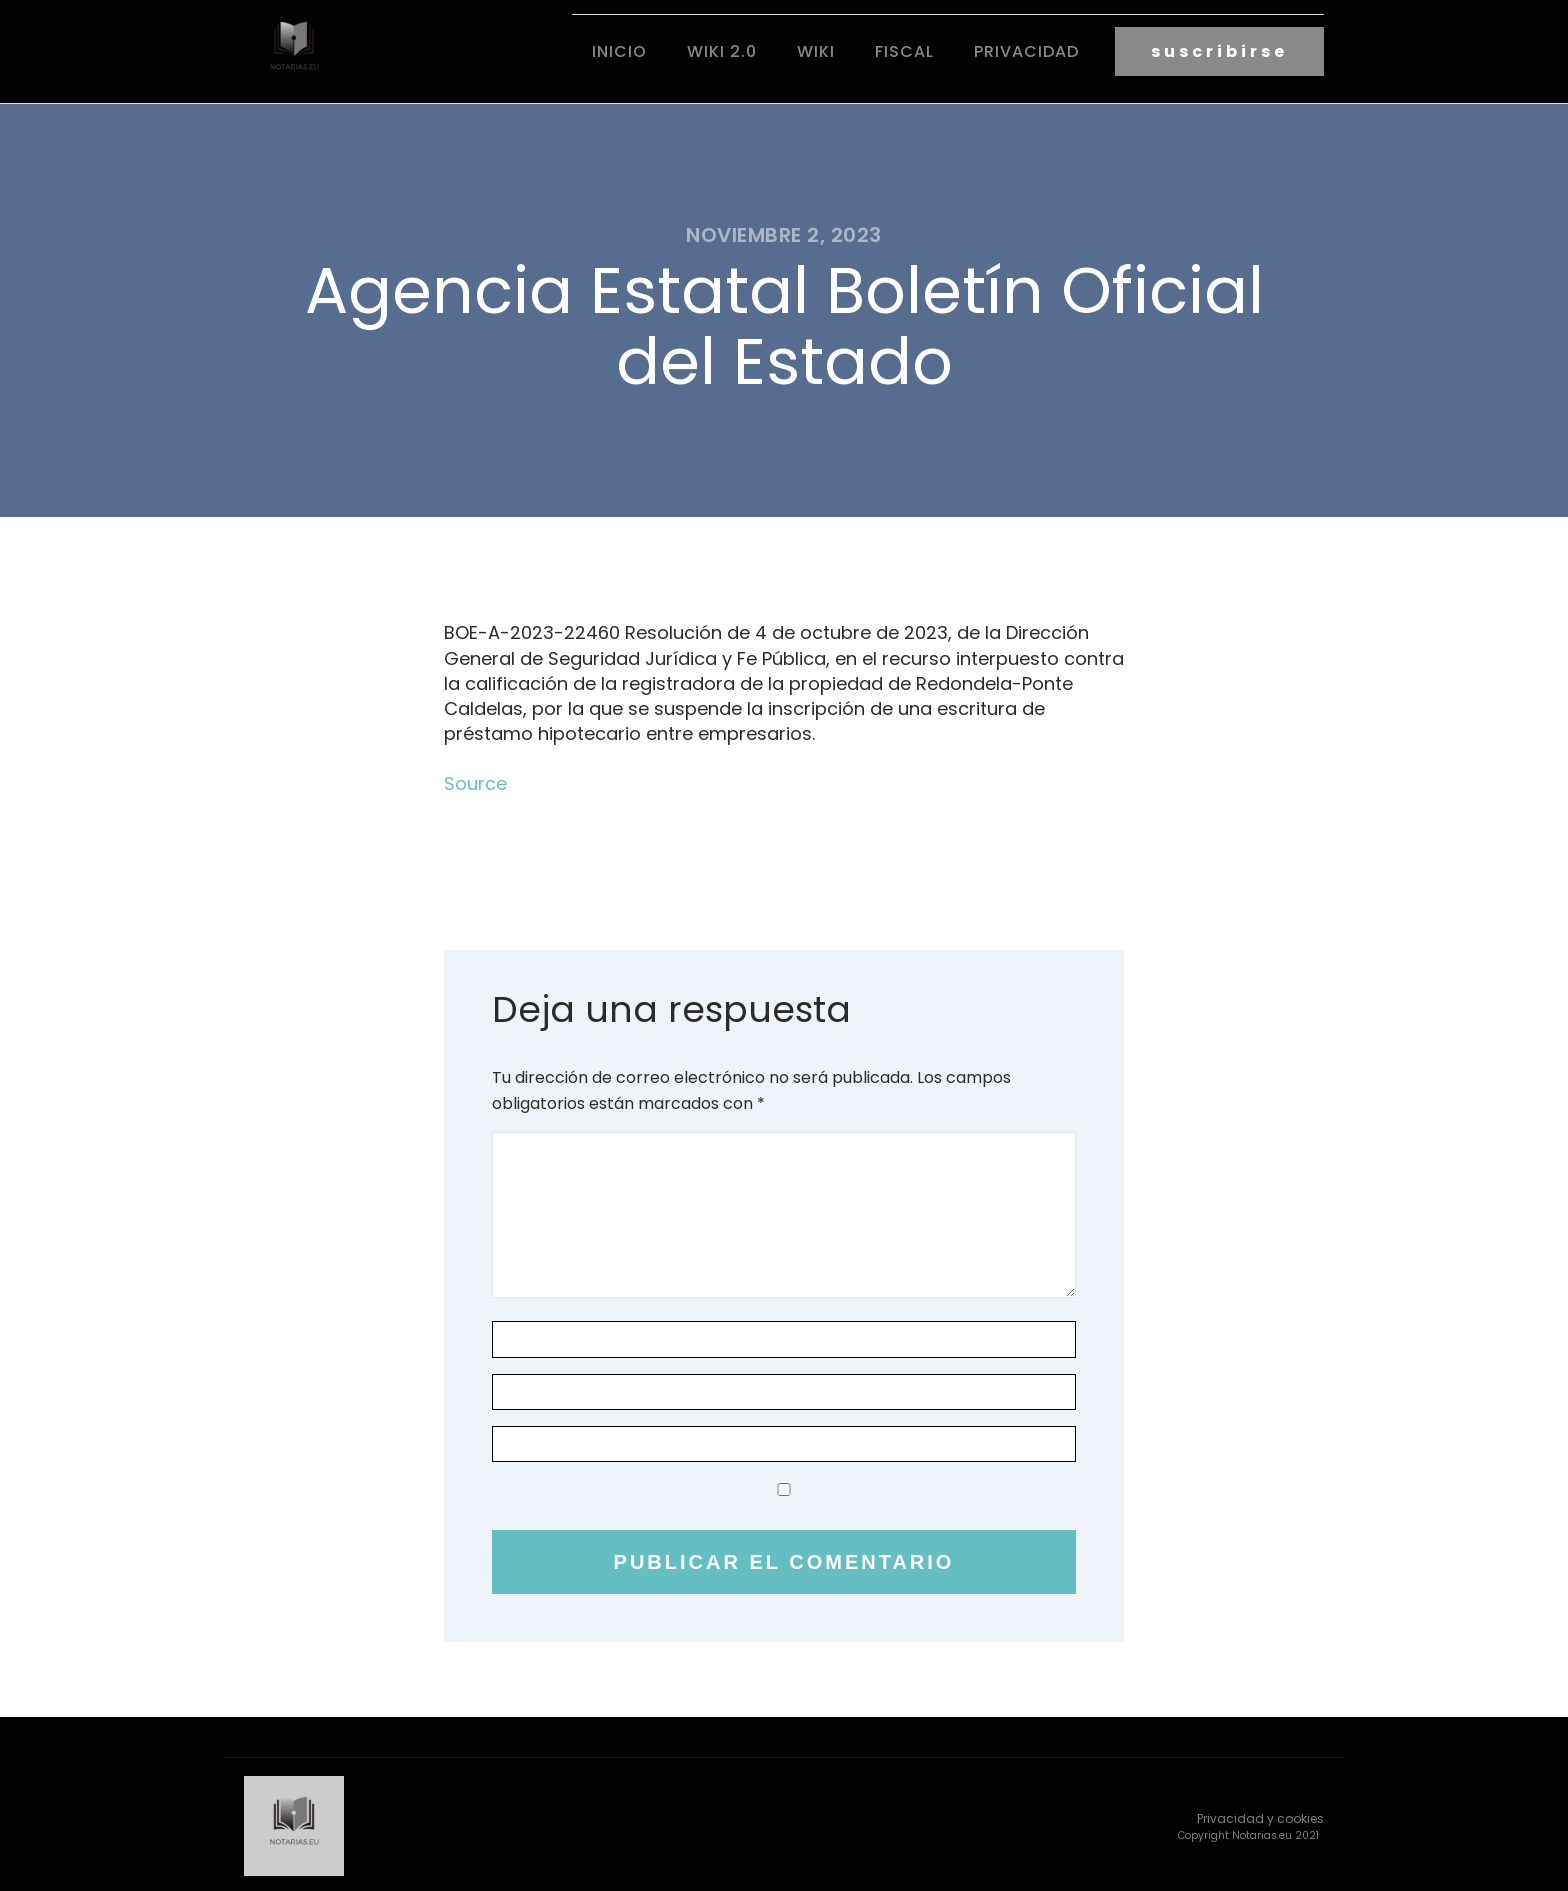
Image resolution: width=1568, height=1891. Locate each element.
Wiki (816, 50)
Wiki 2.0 (722, 50)
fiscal (904, 50)
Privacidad (1026, 50)
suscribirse (1219, 50)
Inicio (619, 50)
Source (475, 780)
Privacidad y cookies (1260, 1814)
